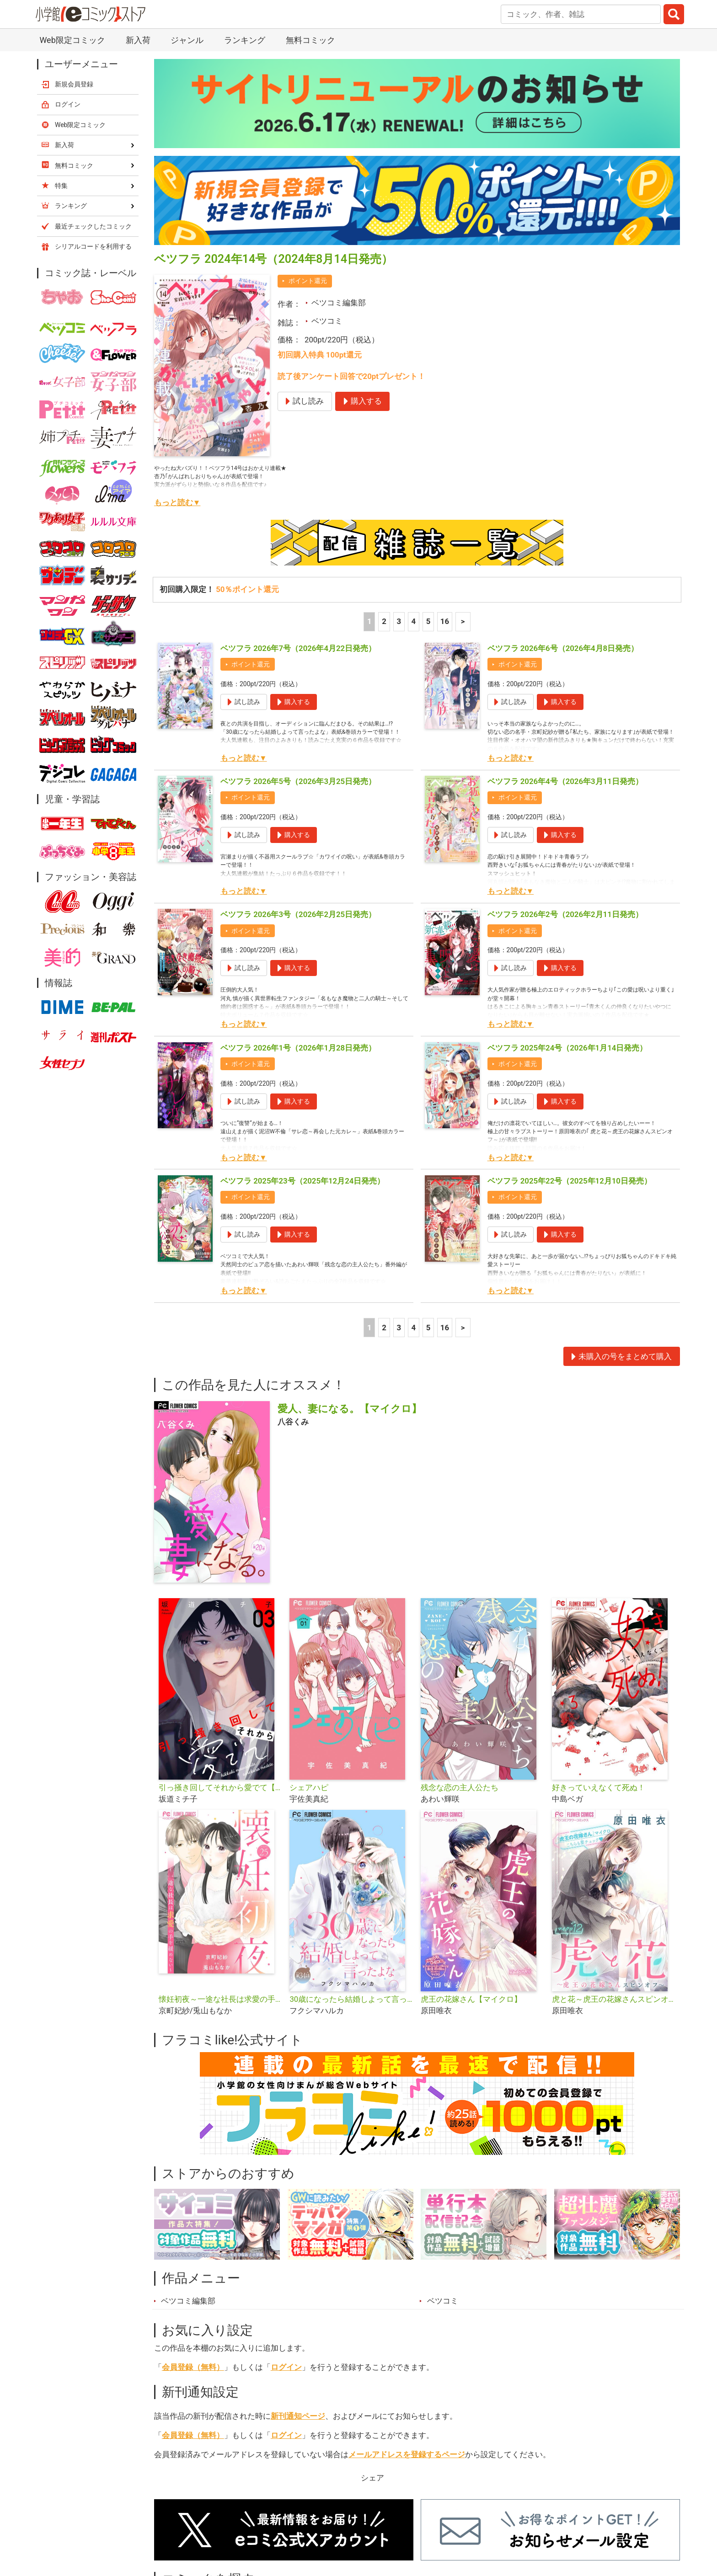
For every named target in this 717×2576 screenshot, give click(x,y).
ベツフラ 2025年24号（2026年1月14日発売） (567, 1047)
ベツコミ (326, 320)
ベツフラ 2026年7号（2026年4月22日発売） (298, 648)
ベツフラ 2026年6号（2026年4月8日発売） (563, 648)
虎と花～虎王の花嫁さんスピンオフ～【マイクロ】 (614, 1999)
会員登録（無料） (193, 2367)
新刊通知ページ (298, 2416)
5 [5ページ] (428, 621)
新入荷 (138, 40)
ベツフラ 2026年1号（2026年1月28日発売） (298, 1047)
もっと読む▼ (177, 502)
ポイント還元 (308, 280)
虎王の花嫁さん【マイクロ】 (471, 1999)
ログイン (286, 2367)
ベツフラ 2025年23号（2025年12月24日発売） (302, 1180)
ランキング (244, 40)
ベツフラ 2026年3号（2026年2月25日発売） (298, 914)
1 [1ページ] (369, 621)
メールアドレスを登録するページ (406, 2454)
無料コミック (310, 40)
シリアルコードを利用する (93, 246)
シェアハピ (308, 1787)
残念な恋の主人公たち (459, 1787)
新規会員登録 (74, 84)
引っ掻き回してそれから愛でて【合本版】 (221, 1787)
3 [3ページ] (398, 621)
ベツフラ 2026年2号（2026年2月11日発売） (565, 914)
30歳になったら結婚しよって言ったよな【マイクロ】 (351, 1999)
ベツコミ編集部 (338, 302)
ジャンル (187, 40)
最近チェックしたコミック (93, 226)
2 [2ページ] (384, 621)
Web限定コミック (72, 40)
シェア (372, 2477)
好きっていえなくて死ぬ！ (598, 1787)
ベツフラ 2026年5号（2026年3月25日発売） (298, 781)
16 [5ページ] (444, 621)
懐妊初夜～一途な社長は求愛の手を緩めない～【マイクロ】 (221, 1999)
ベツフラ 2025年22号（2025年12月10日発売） (569, 1180)
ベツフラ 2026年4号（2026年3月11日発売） (565, 781)
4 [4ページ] (414, 621)
